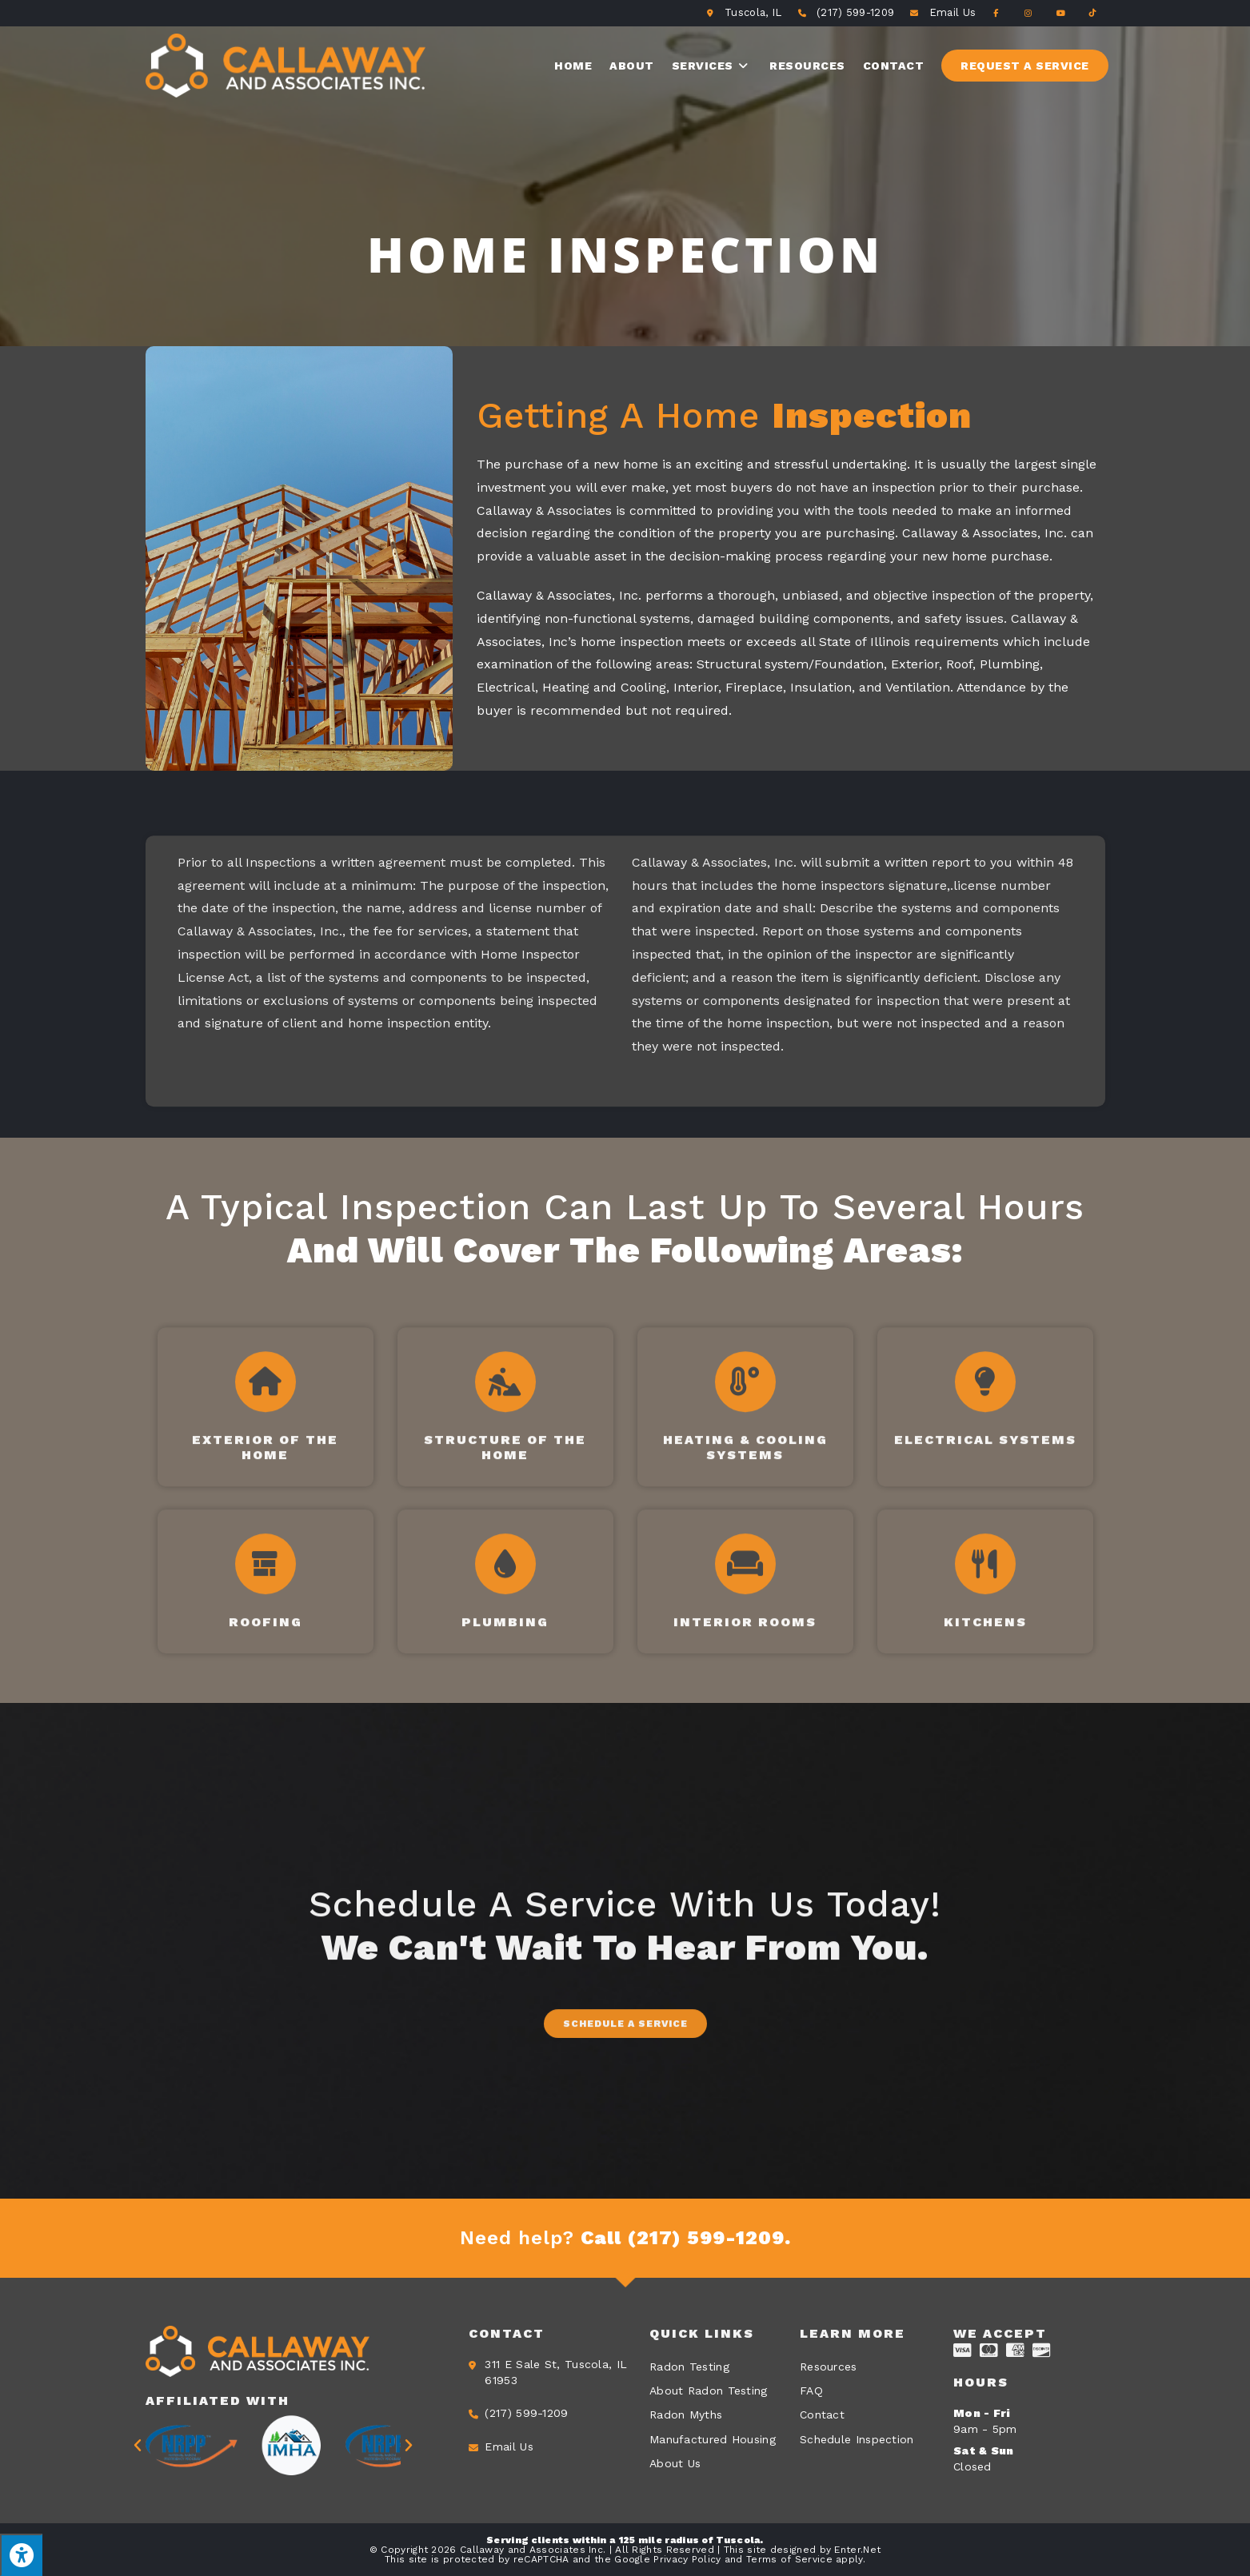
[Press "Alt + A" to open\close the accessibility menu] (21, 2555)
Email (952, 12)
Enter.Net (857, 2549)
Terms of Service (789, 2559)
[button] (625, 2166)
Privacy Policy (687, 2559)
